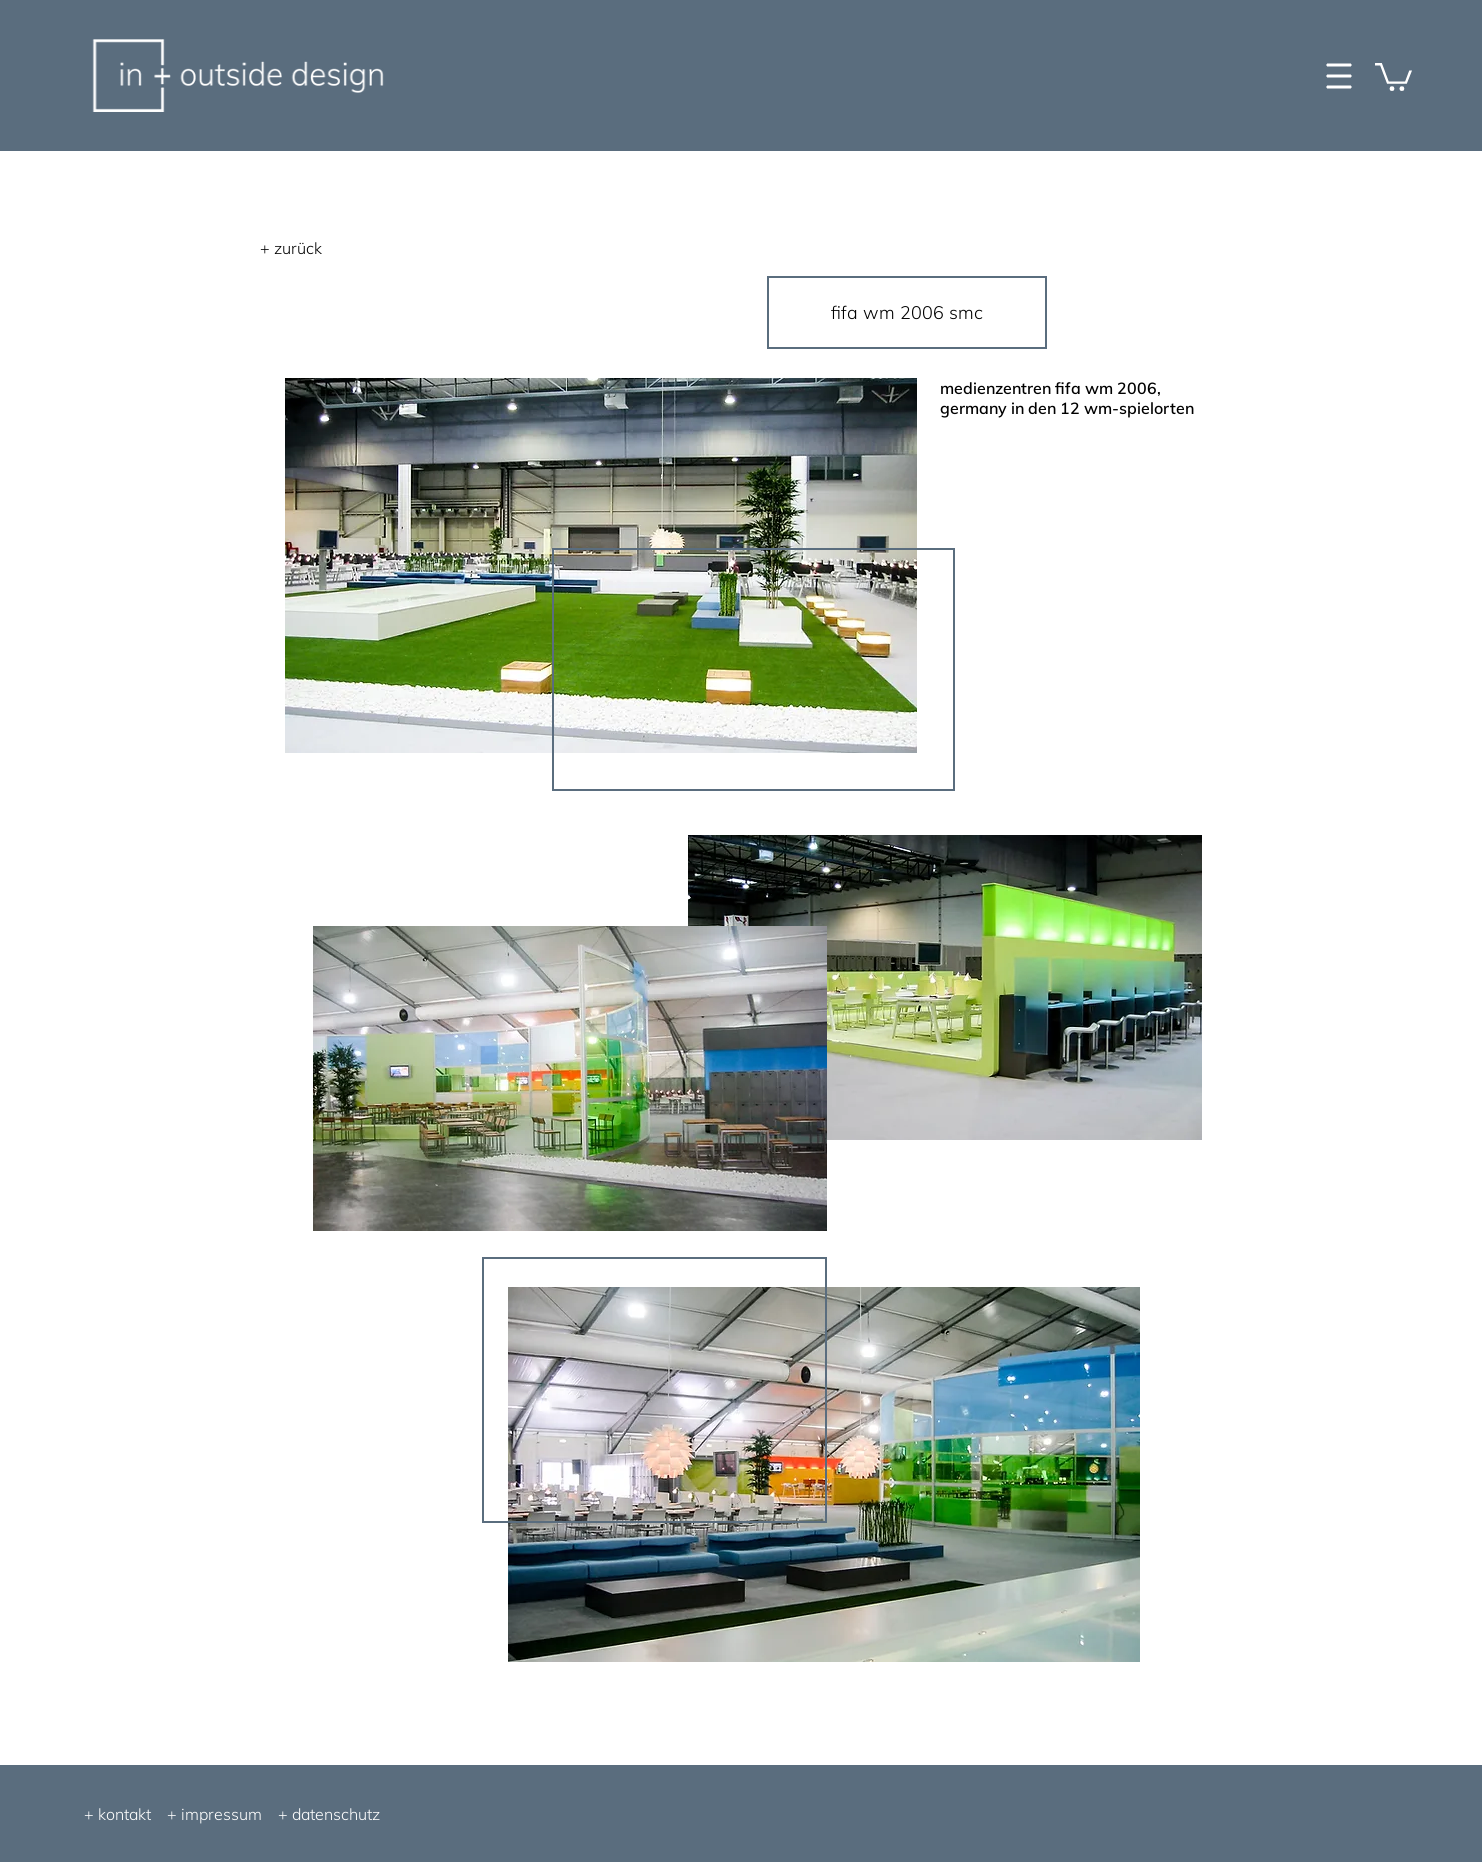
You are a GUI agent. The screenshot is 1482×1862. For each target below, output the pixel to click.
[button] (1393, 75)
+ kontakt (117, 1814)
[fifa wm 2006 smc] (907, 312)
